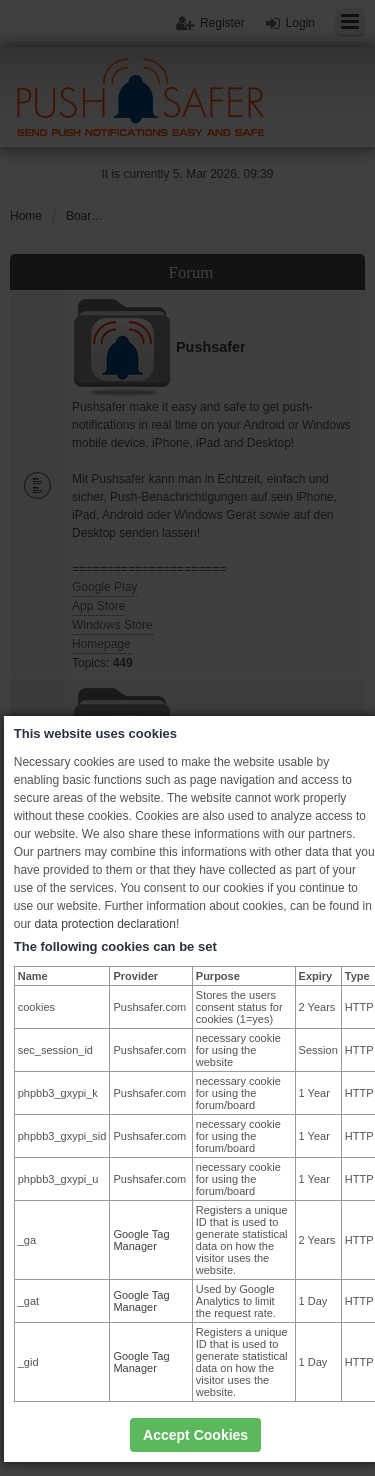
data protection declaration (104, 924)
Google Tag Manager (141, 1240)
